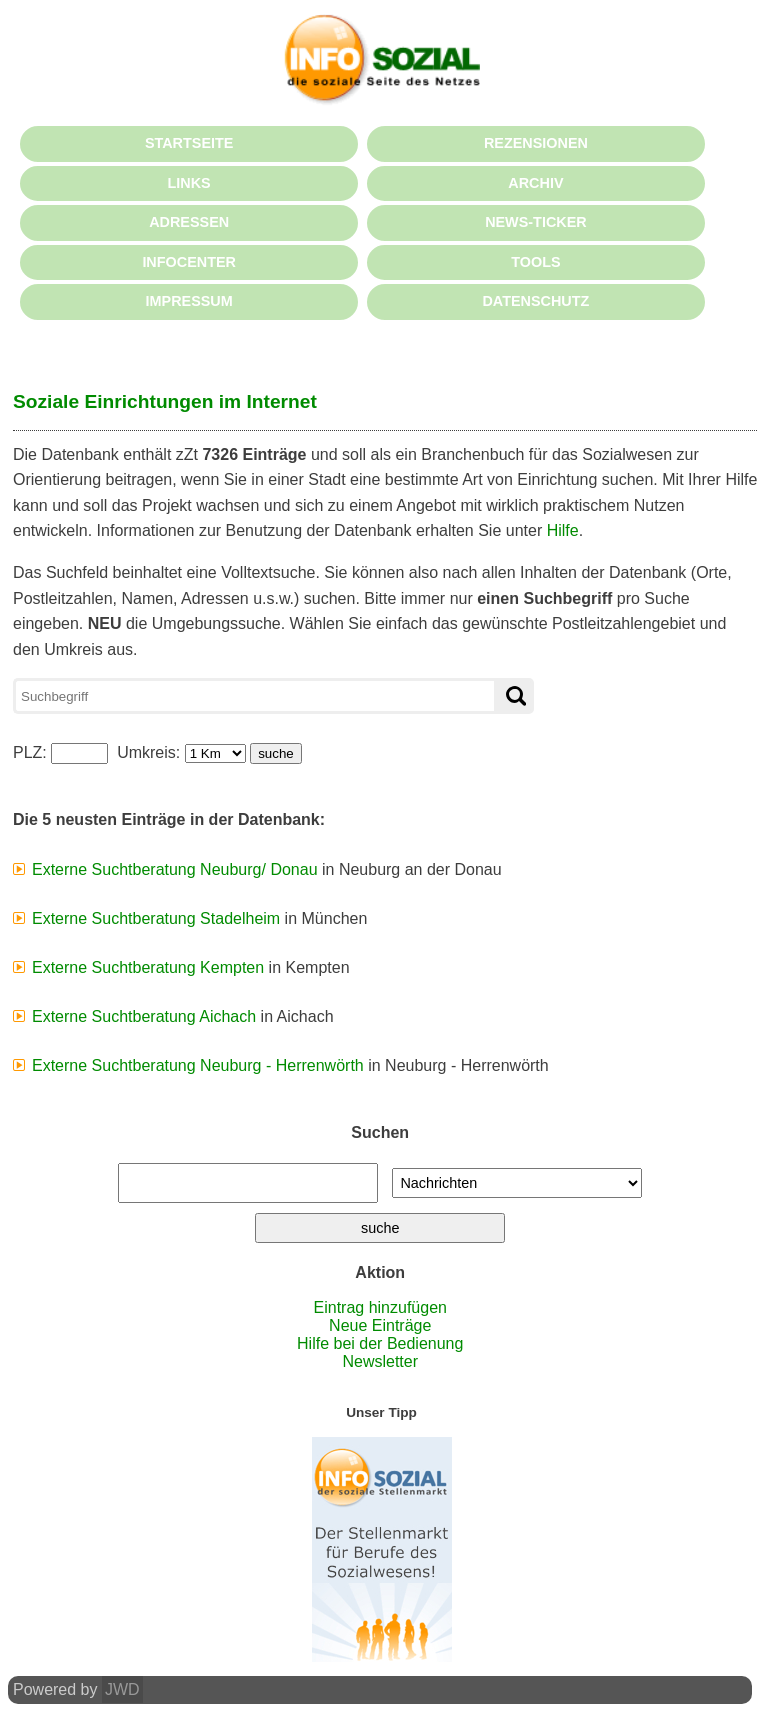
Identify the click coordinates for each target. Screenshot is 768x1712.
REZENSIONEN (536, 143)
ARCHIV (535, 183)
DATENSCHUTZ (535, 301)
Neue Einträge (380, 1325)
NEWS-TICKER (536, 222)
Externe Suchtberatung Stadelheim (156, 918)
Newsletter (380, 1361)
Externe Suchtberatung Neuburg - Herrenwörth (198, 1065)
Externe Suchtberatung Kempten (148, 967)
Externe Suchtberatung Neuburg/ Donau (175, 869)
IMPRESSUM (189, 301)
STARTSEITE (189, 143)
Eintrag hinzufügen (380, 1307)
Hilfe (563, 530)
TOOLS (535, 262)
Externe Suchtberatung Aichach (144, 1016)
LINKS (189, 183)
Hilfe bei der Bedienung (380, 1343)
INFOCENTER (189, 262)
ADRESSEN (189, 222)
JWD (122, 1689)
